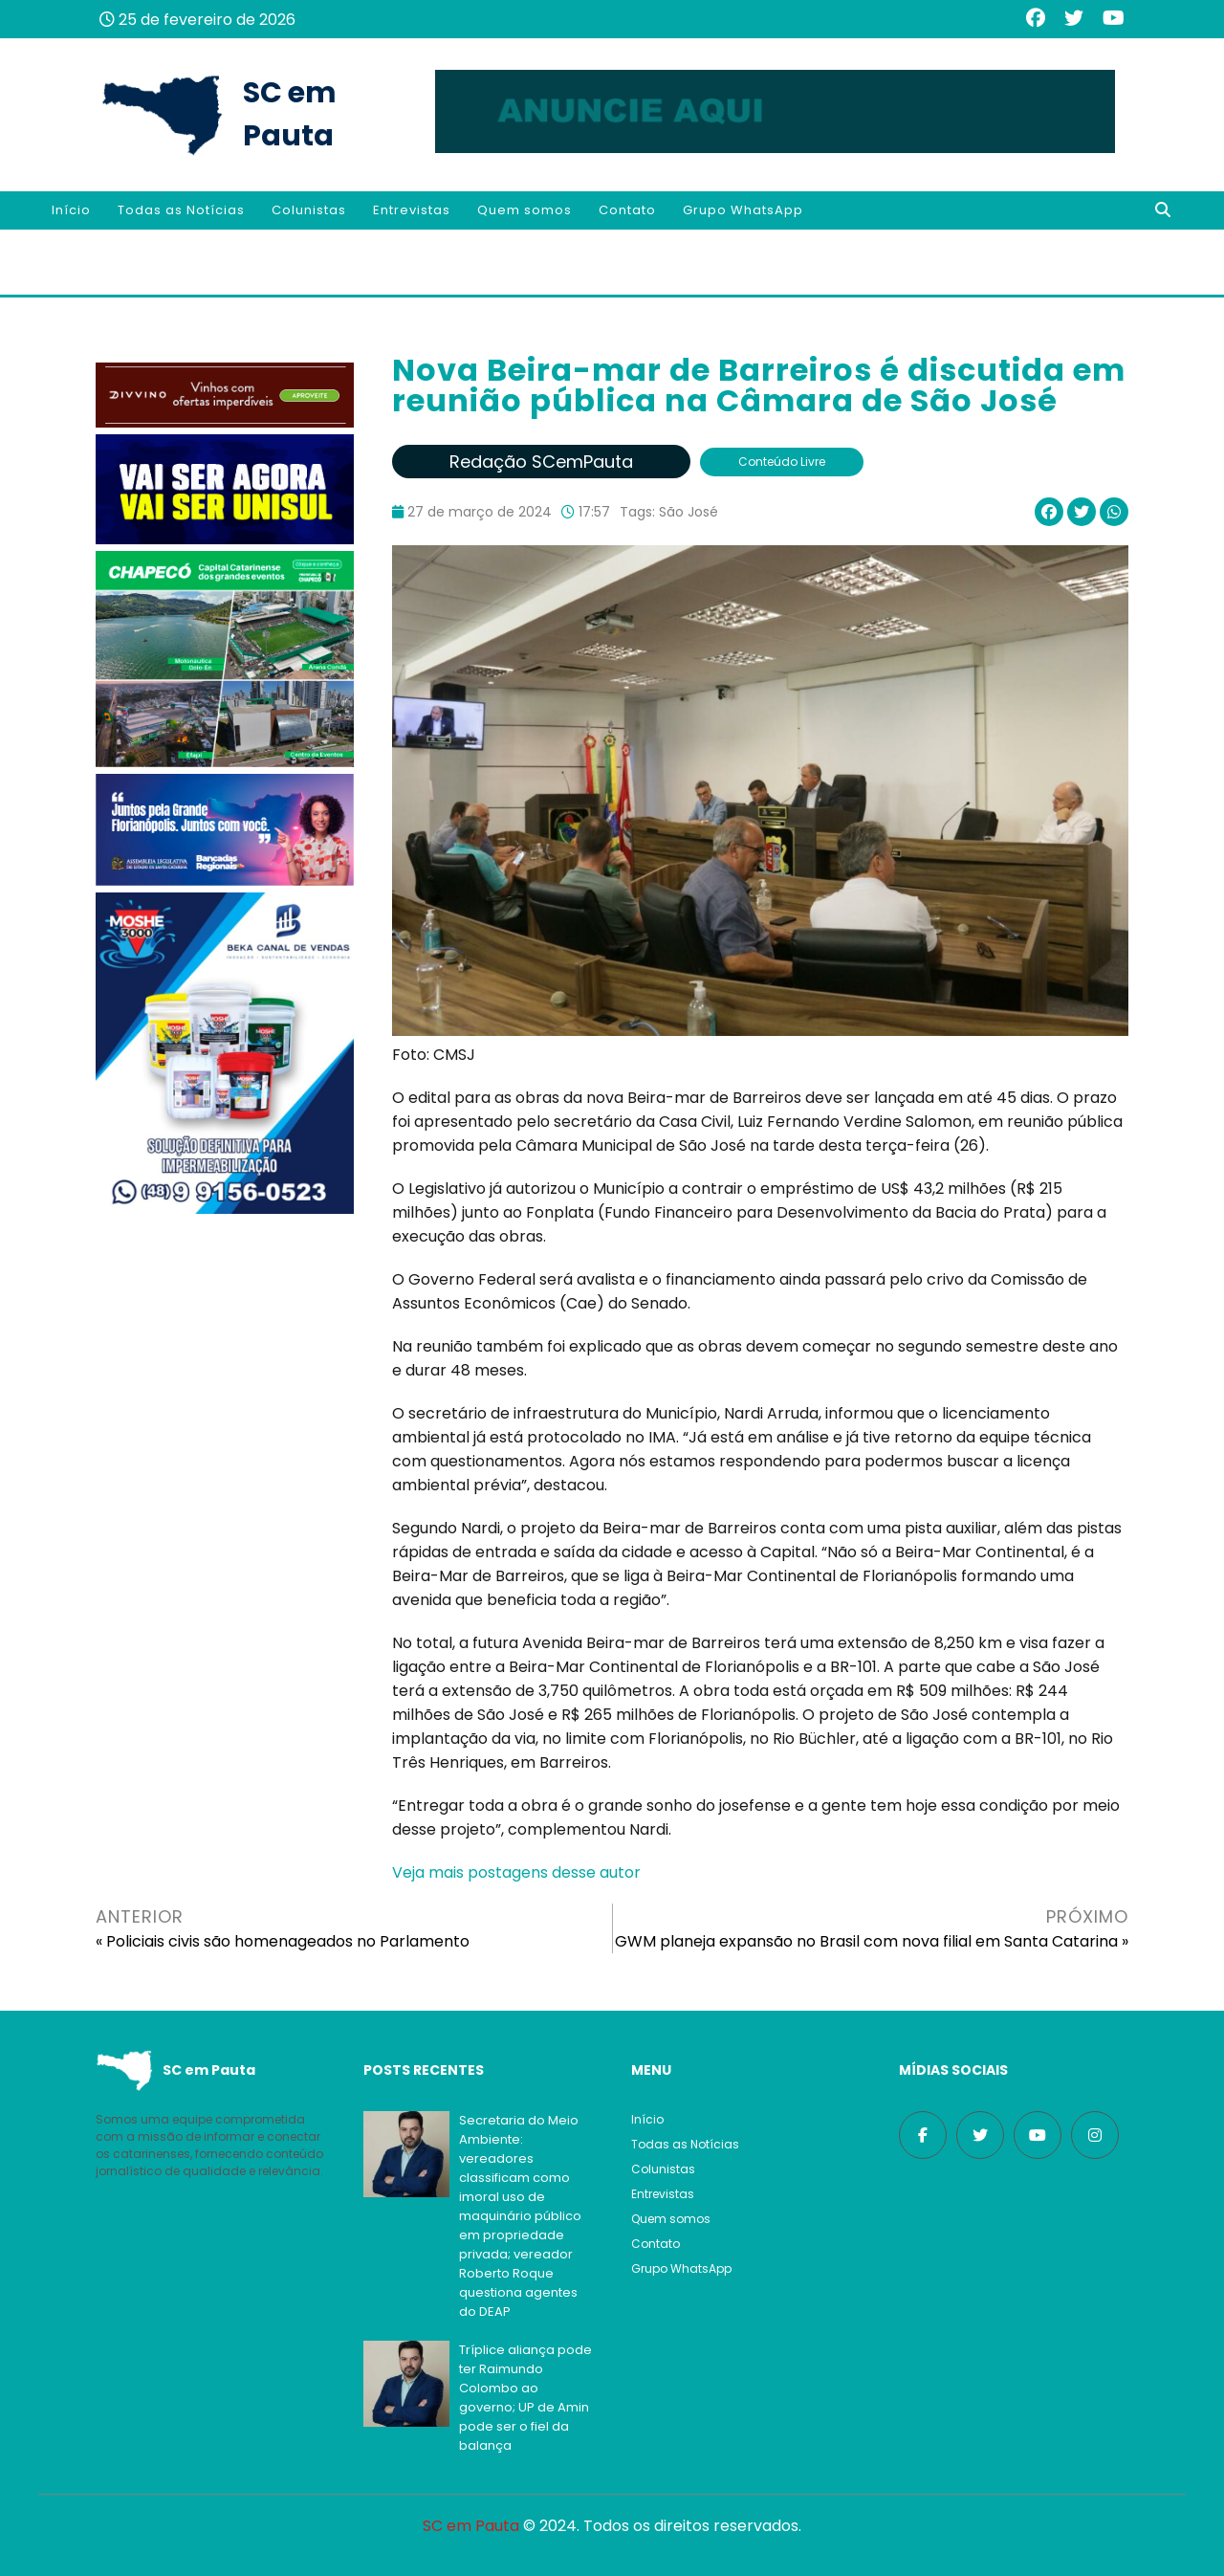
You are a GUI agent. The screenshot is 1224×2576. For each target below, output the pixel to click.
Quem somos (524, 210)
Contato (627, 210)
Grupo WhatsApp (743, 210)
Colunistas (309, 210)
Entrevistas (411, 210)
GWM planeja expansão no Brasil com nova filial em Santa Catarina (866, 1941)
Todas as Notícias (181, 210)
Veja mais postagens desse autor (516, 1872)
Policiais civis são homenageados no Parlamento (288, 1941)
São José (688, 511)
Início (71, 210)
